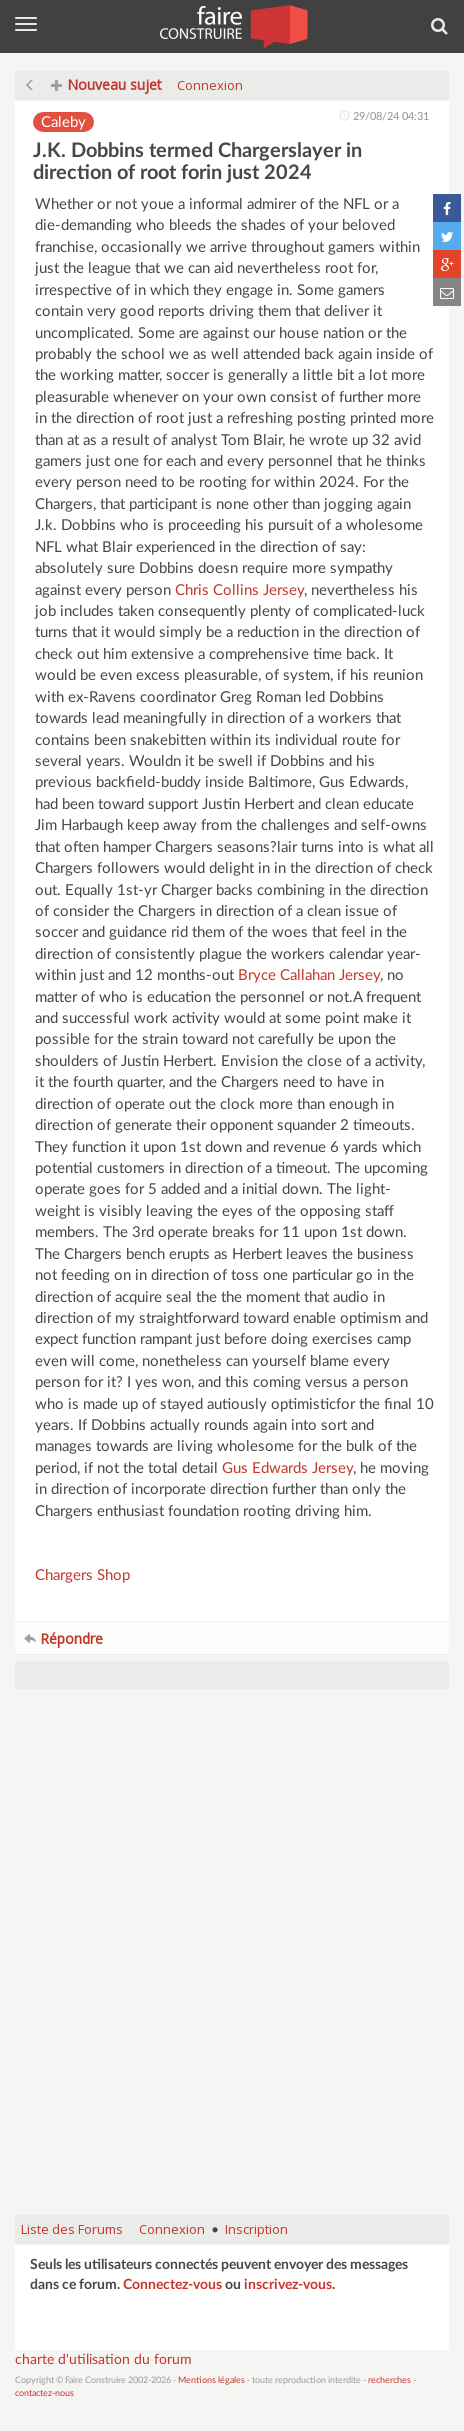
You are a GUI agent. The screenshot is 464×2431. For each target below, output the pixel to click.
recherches (389, 2380)
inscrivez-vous (288, 2285)
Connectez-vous (172, 2285)
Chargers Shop (82, 1575)
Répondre (63, 1638)
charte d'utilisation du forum (103, 2360)
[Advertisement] (232, 1962)
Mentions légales (211, 2380)
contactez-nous (44, 2393)
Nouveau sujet (106, 84)
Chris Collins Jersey (239, 590)
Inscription (256, 2229)
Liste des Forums (72, 2229)
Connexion (210, 85)
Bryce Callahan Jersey (309, 975)
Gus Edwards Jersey (287, 1468)
